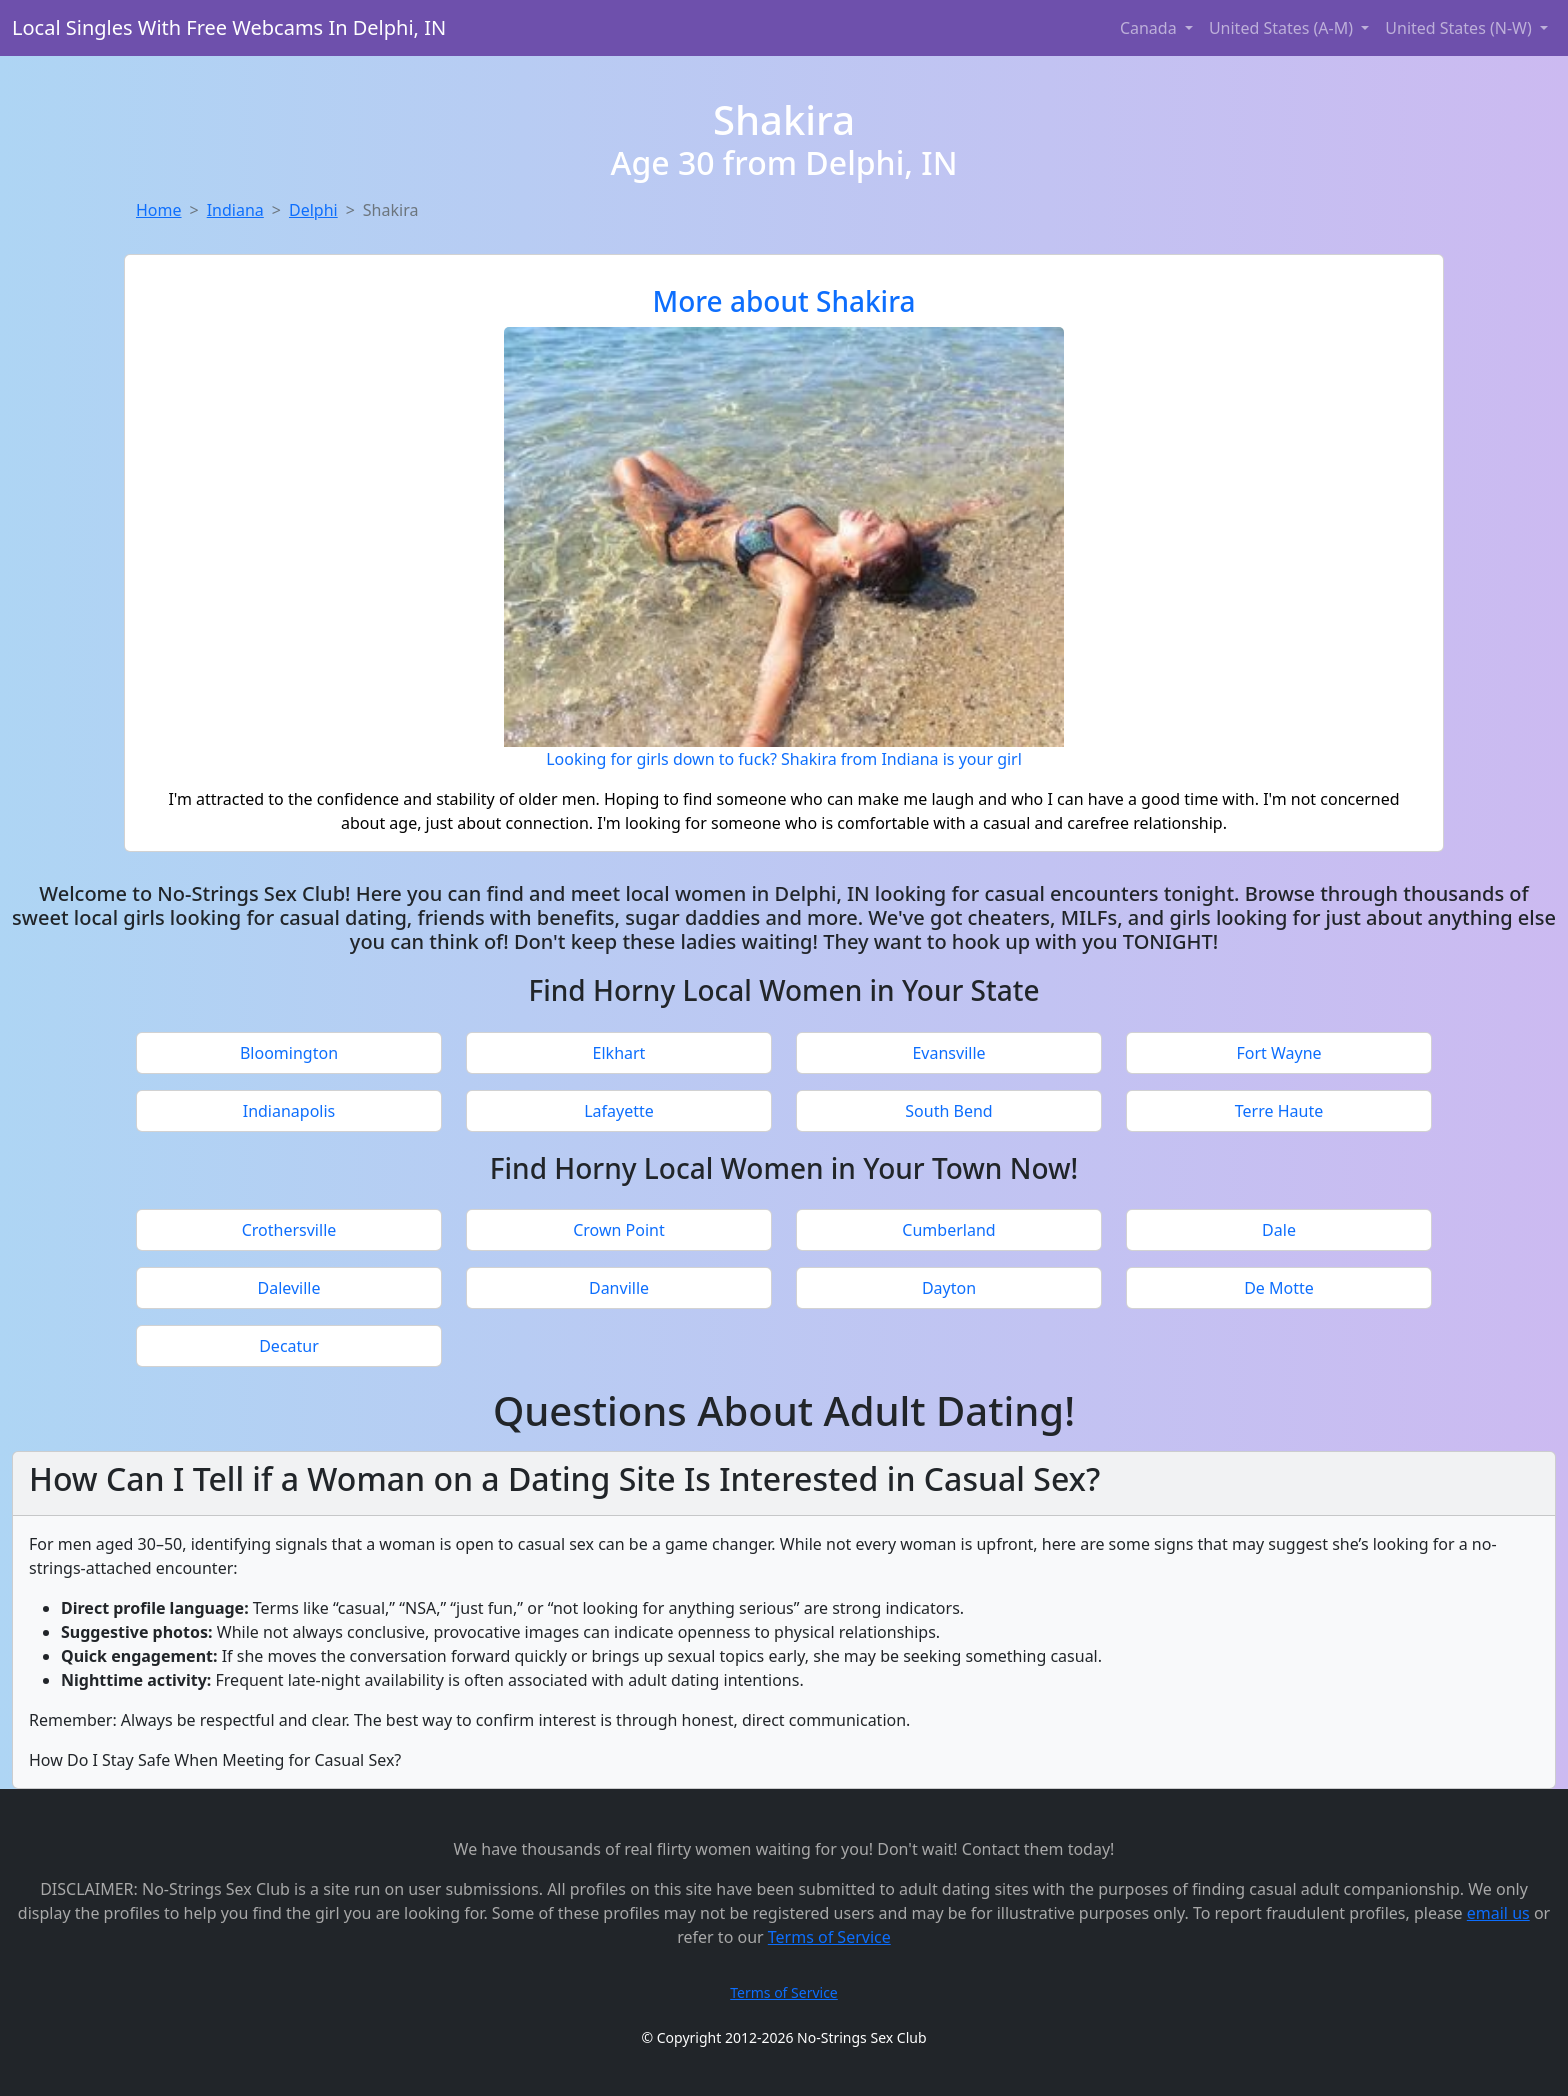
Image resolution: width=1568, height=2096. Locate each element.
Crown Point (619, 1230)
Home (159, 210)
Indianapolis (289, 1111)
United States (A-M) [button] (1283, 28)
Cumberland (948, 1230)
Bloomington (289, 1053)
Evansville (948, 1053)
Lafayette (619, 1111)
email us (1498, 1913)
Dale (1279, 1230)
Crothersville (289, 1230)
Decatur (289, 1346)
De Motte (1279, 1288)
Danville (619, 1288)
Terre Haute (1279, 1111)
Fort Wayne (1278, 1053)
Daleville (288, 1288)
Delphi (313, 210)
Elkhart (619, 1053)
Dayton (949, 1288)
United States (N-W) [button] (1460, 28)
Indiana (235, 210)
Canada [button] (1150, 28)
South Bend (948, 1111)
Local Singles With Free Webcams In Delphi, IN (229, 27)
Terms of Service (829, 1937)
